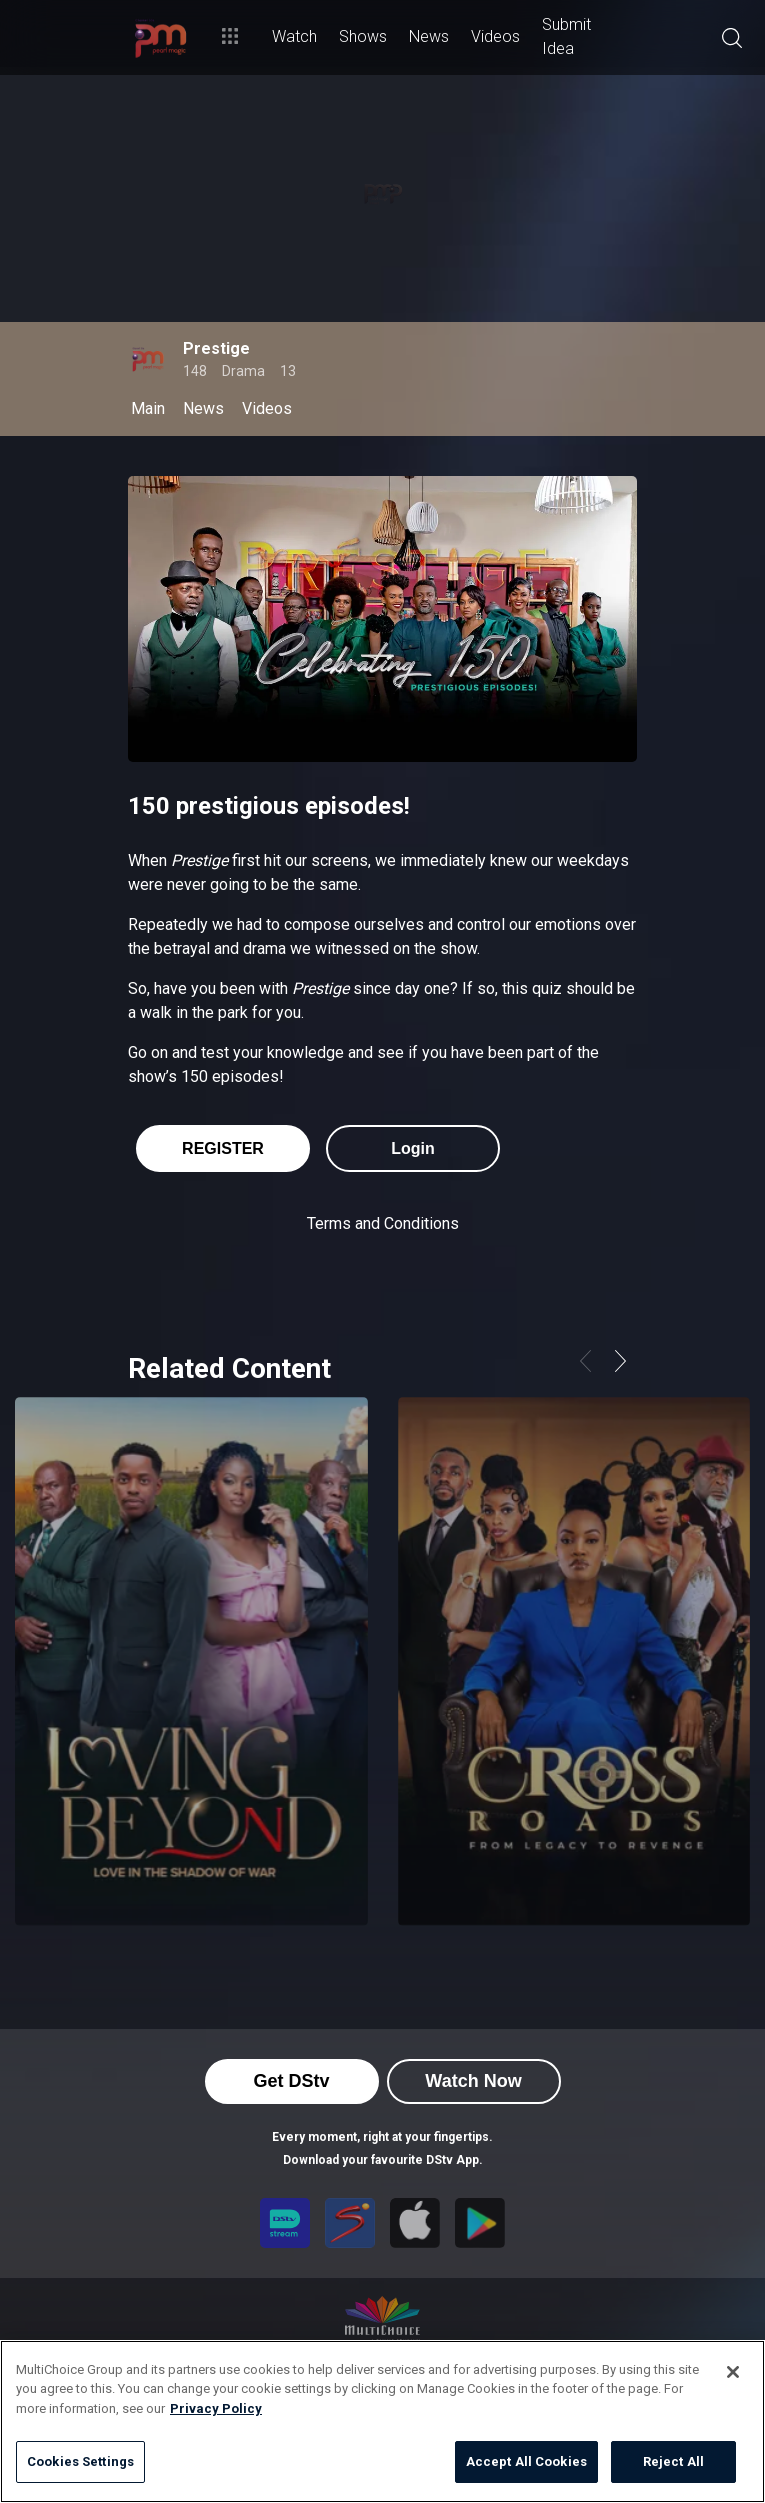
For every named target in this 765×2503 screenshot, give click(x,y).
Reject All (673, 2461)
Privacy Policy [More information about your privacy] (216, 2408)
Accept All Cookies (526, 2461)
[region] (382, 2421)
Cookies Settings (80, 2461)
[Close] (733, 2372)
